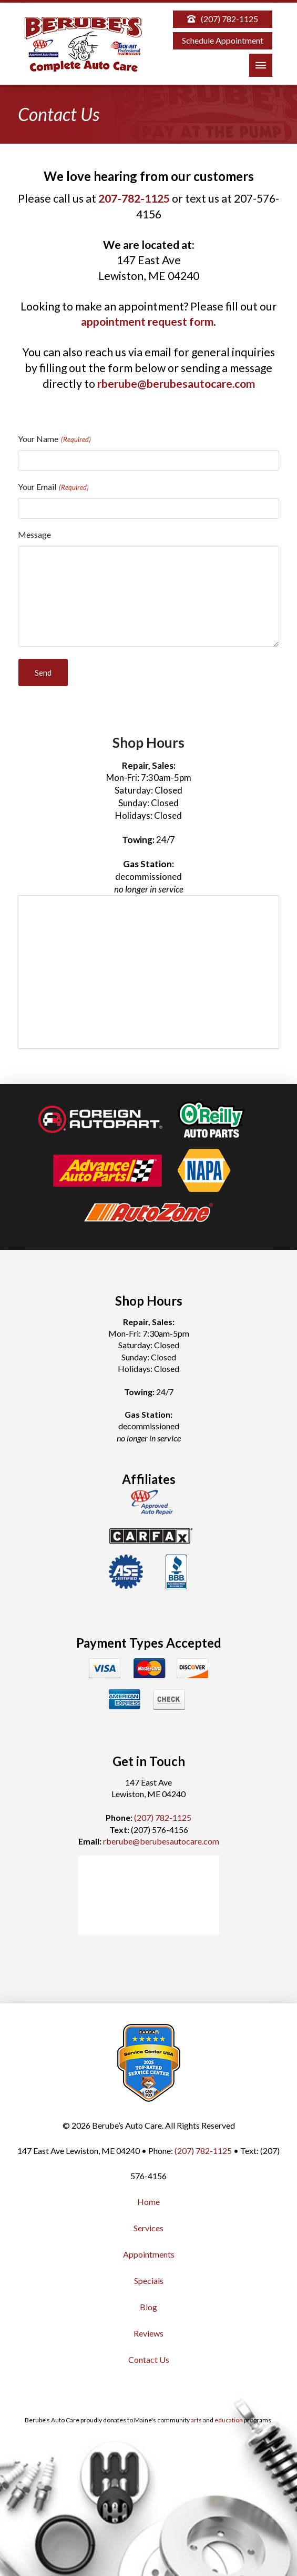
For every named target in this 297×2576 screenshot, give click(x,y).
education (228, 2420)
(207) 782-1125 (162, 1817)
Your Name (54, 439)
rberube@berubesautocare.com (176, 383)
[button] (260, 65)
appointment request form (147, 321)
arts (196, 2420)
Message (34, 534)
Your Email (53, 487)
